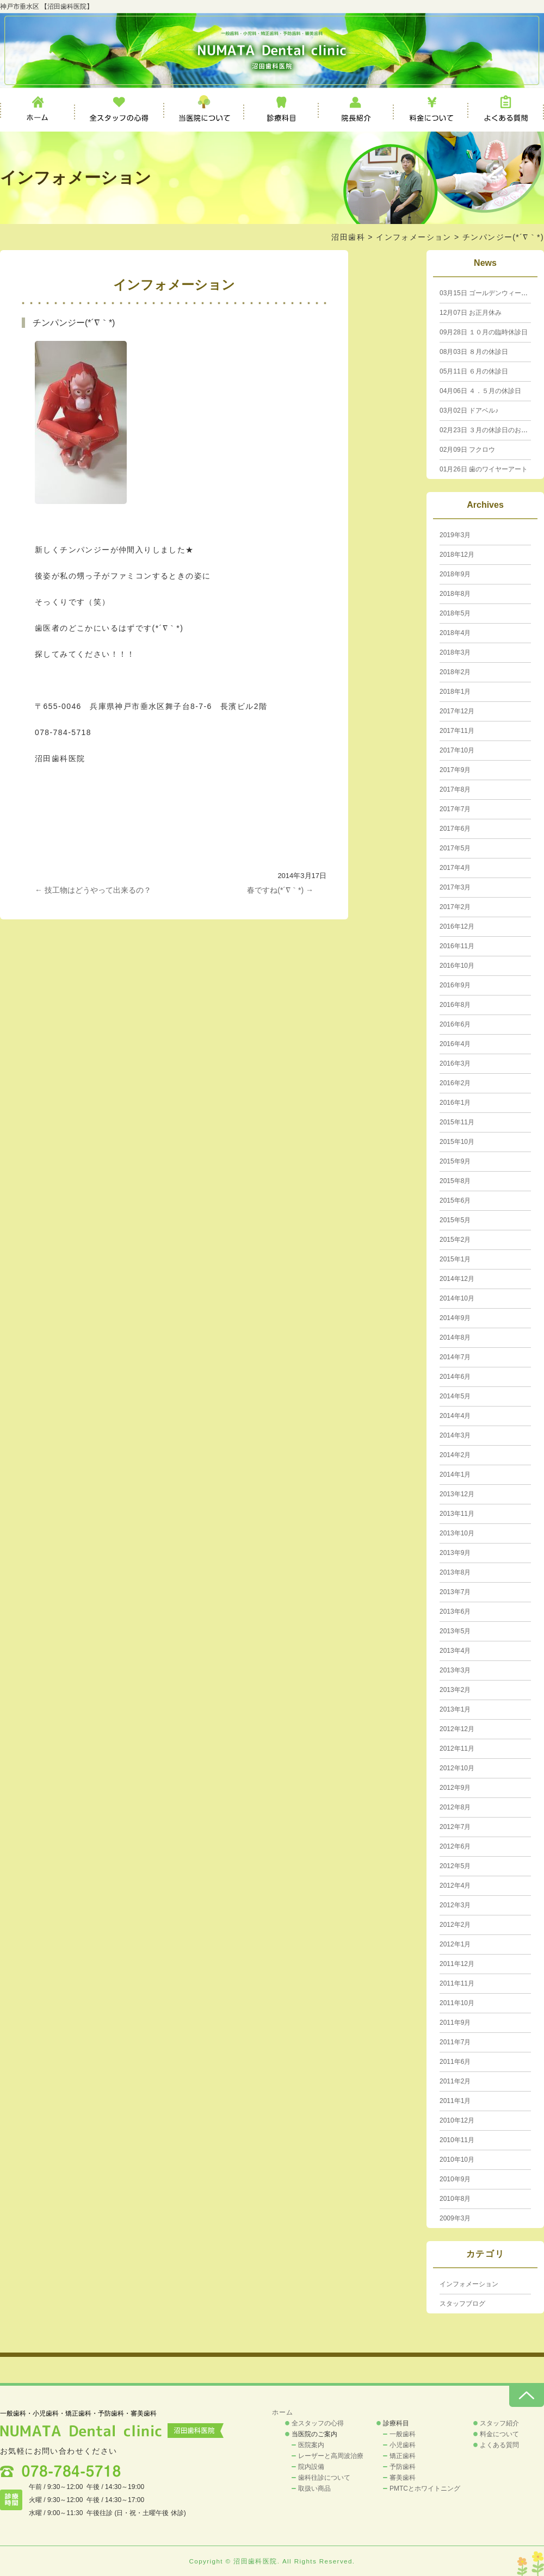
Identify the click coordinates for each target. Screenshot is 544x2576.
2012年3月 (455, 1905)
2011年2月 (455, 2081)
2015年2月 (455, 1239)
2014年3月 (455, 1435)
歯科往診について (324, 2477)
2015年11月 (457, 1122)
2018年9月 (455, 574)
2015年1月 (455, 1259)
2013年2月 (455, 1690)
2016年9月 (455, 985)
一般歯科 (403, 2434)
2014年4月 (455, 1416)
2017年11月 (457, 731)
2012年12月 (457, 1729)
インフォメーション (414, 237)
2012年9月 (455, 1787)
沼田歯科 (348, 237)
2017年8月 (455, 789)
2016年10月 (457, 965)
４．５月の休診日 (480, 391)
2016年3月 (455, 1063)
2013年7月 (455, 1592)
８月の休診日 (474, 352)
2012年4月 (455, 1885)
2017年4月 (455, 868)
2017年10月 (457, 750)
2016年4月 (455, 1044)
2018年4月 (455, 633)
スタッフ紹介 (499, 2423)
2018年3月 (455, 652)
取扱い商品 (314, 2488)
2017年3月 (455, 887)
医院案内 (311, 2445)
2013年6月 (455, 1611)
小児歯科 (403, 2445)
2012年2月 (455, 1924)
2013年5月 (455, 1631)
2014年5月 (455, 1396)
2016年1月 (455, 1102)
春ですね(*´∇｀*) (280, 890)
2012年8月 (455, 1807)
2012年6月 (455, 1846)
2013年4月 (455, 1650)
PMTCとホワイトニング (425, 2488)
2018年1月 (455, 691)
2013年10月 (457, 1533)
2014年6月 (455, 1376)
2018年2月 (455, 672)
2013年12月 (457, 1494)
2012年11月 (457, 1748)
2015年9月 (455, 1161)
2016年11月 (457, 946)
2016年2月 (455, 1083)
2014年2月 (455, 1455)
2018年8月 (455, 594)
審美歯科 (403, 2477)
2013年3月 (455, 1670)
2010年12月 (457, 2120)
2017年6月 (455, 828)
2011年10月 (457, 2003)
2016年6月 (455, 1024)
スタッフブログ (462, 2303)
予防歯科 (403, 2467)
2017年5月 (455, 848)
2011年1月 (455, 2101)
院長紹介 (356, 110)
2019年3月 (455, 535)
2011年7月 (455, 2042)
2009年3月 (455, 2218)
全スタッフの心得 (119, 110)
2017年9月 (455, 770)
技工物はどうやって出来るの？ (93, 890)
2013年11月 (457, 1513)
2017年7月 (455, 809)
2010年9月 (455, 2179)
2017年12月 (457, 711)
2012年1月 (455, 1944)
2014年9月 (455, 1318)
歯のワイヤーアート (484, 469)
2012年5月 (455, 1866)
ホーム (37, 110)
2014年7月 (455, 1357)
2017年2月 (455, 907)
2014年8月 (455, 1337)
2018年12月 (457, 554)
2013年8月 (455, 1572)
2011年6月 (455, 2061)
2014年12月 (457, 1279)
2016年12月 (457, 926)
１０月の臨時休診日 (484, 332)
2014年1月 (455, 1474)
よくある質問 (506, 110)
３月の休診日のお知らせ (490, 430)
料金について (431, 110)
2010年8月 (455, 2198)
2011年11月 (457, 1983)
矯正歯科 (403, 2456)
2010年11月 (457, 2140)
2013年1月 (455, 1709)
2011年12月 (457, 1964)
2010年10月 (457, 2159)
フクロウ (467, 449)
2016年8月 (455, 1005)
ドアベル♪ (469, 410)
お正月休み (471, 312)
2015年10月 (457, 1142)
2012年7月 (455, 1827)
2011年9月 (455, 2022)
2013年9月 (455, 1553)
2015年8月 (455, 1181)
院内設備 (311, 2467)
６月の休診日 (474, 371)
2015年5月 (455, 1220)
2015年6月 (455, 1200)
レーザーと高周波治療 (330, 2456)
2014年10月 (457, 1298)
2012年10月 (457, 1768)
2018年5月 (455, 613)
